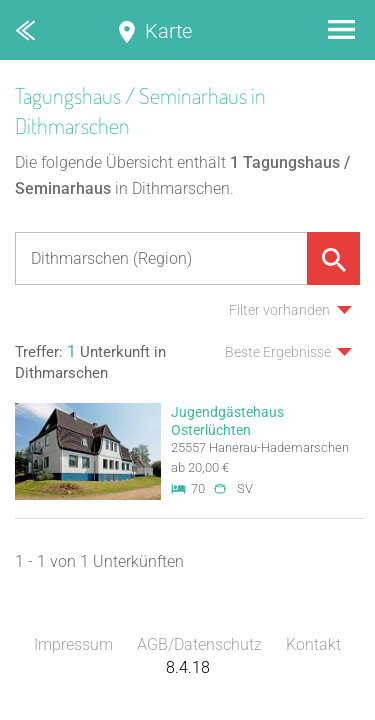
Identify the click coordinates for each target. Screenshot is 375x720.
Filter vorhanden (279, 310)
